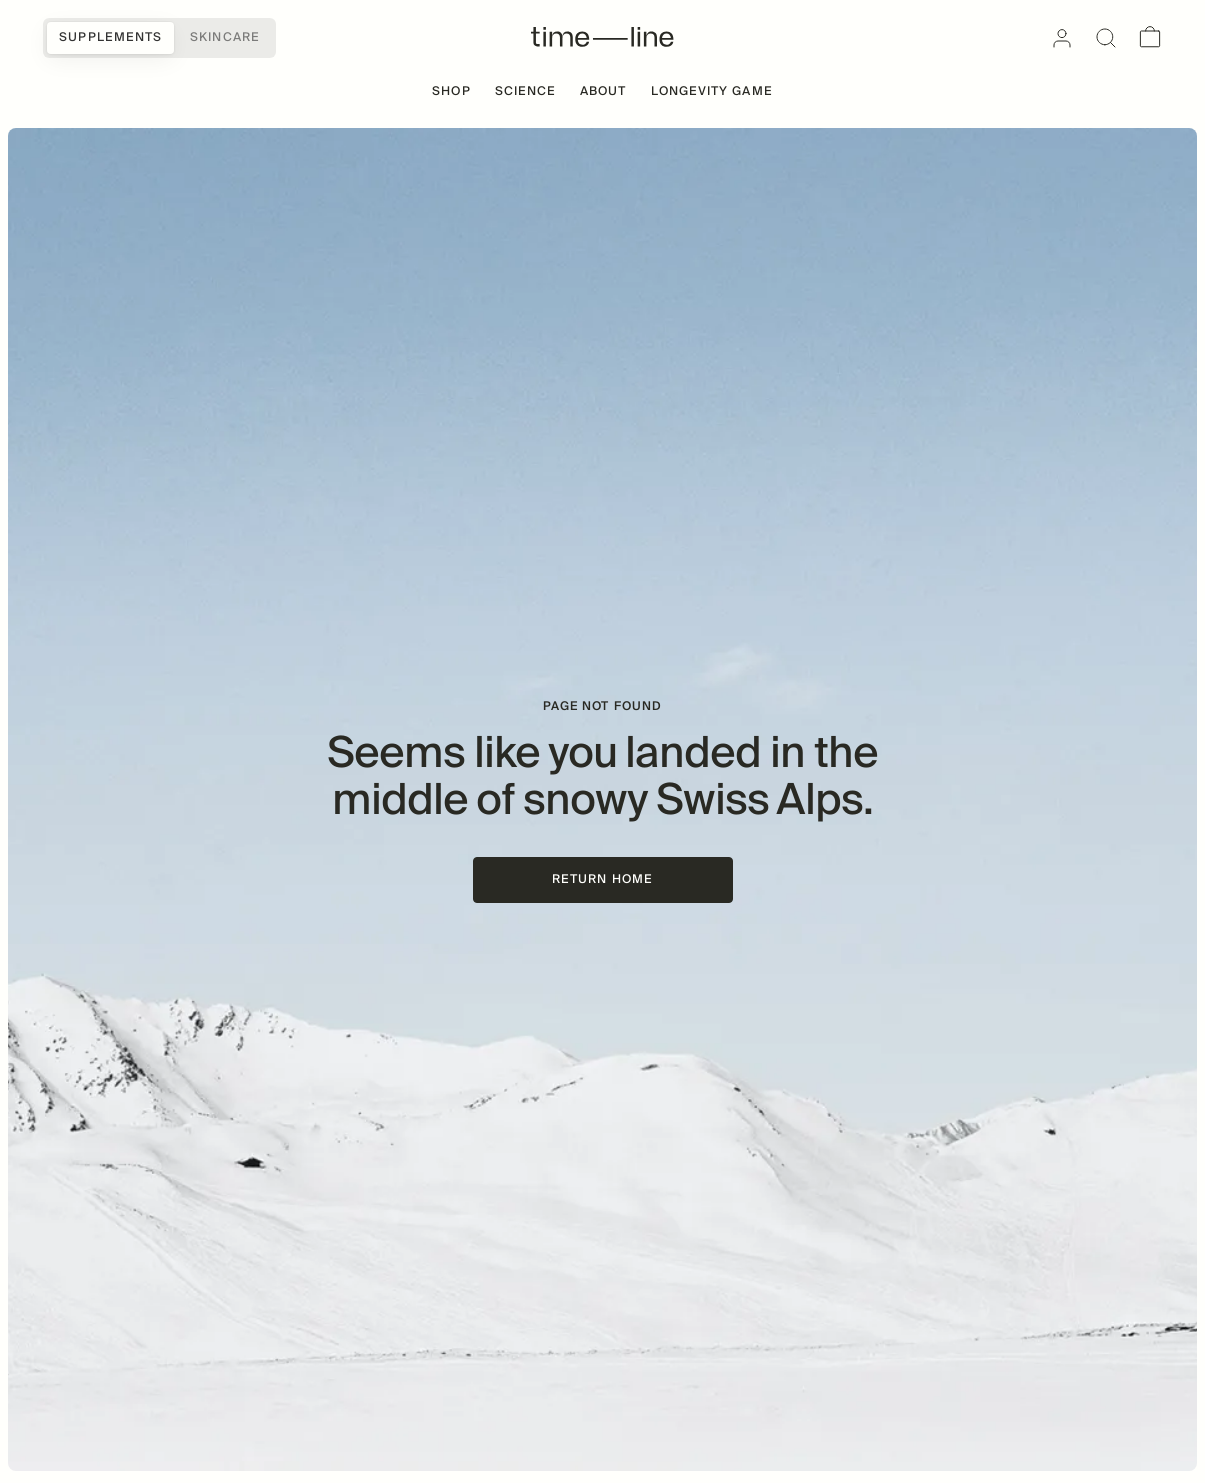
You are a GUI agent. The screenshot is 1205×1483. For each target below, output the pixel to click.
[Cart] (1150, 38)
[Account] (1062, 38)
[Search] (1106, 38)
